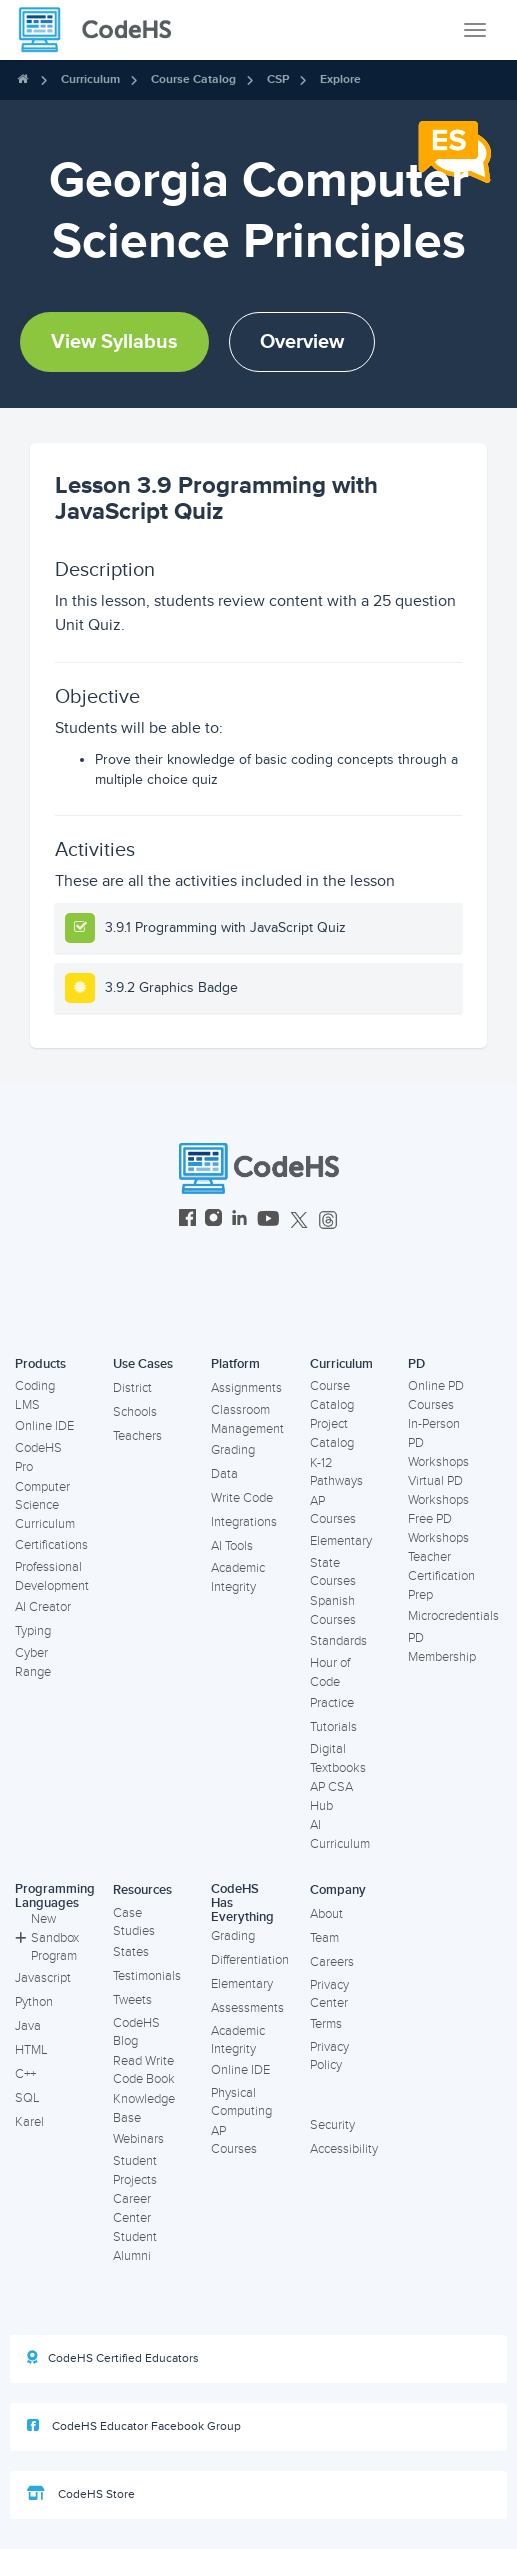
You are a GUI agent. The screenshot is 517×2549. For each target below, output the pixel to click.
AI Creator (43, 1607)
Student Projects (135, 2170)
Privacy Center (329, 1994)
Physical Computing (241, 2102)
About (326, 1914)
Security (332, 2125)
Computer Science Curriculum (45, 1505)
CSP (278, 79)
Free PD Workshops (438, 1528)
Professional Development (52, 1576)
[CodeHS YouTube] (268, 1220)
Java (28, 2026)
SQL (27, 2098)
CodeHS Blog (136, 2032)
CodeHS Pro (38, 1457)
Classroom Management (247, 1419)
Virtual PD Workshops (438, 1490)
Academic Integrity (238, 1577)
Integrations (244, 1522)
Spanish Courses (333, 1610)
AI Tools (232, 1546)
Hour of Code (330, 1672)
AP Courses (333, 1510)
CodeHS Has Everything (242, 1903)
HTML (31, 2050)
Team (324, 1938)
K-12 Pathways (336, 1472)
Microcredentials (453, 1616)
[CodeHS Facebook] (187, 1220)
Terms (326, 2024)
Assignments (246, 1388)
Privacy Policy (329, 2056)
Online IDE (44, 1426)
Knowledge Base (144, 2108)
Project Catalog (332, 1433)
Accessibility (344, 2149)
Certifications (51, 1545)
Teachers (137, 1436)
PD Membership (442, 1647)
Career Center (132, 2208)
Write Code (242, 1498)
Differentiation (250, 1960)
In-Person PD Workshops (438, 1442)
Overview (302, 342)
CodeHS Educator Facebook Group (134, 2426)
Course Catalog (193, 79)
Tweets (132, 2000)
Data (224, 1474)
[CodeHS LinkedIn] (239, 1220)
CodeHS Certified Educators (113, 2358)
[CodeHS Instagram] (213, 1220)
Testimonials (147, 1976)
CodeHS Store (81, 2494)
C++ (25, 2074)
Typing (33, 1631)
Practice (332, 1703)
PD (416, 1364)
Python (34, 2002)
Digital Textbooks (338, 1758)
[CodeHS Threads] (328, 1220)
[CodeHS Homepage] (103, 30)
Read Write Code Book (144, 2070)
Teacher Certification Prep (441, 1575)
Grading (233, 1450)
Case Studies (134, 1922)
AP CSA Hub (331, 1796)
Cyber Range (33, 1662)
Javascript (43, 1978)
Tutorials (333, 1727)
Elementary (341, 1541)
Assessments (247, 2008)
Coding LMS (35, 1395)
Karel (29, 2122)
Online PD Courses (436, 1395)
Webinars (138, 2139)
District (132, 1388)
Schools (135, 1412)
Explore (340, 79)
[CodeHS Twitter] (299, 1220)
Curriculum (90, 79)
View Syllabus (114, 342)
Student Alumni (135, 2246)
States (131, 1952)
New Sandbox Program (47, 1937)
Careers (332, 1962)
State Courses (333, 1572)
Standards (338, 1641)
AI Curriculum (340, 1834)
